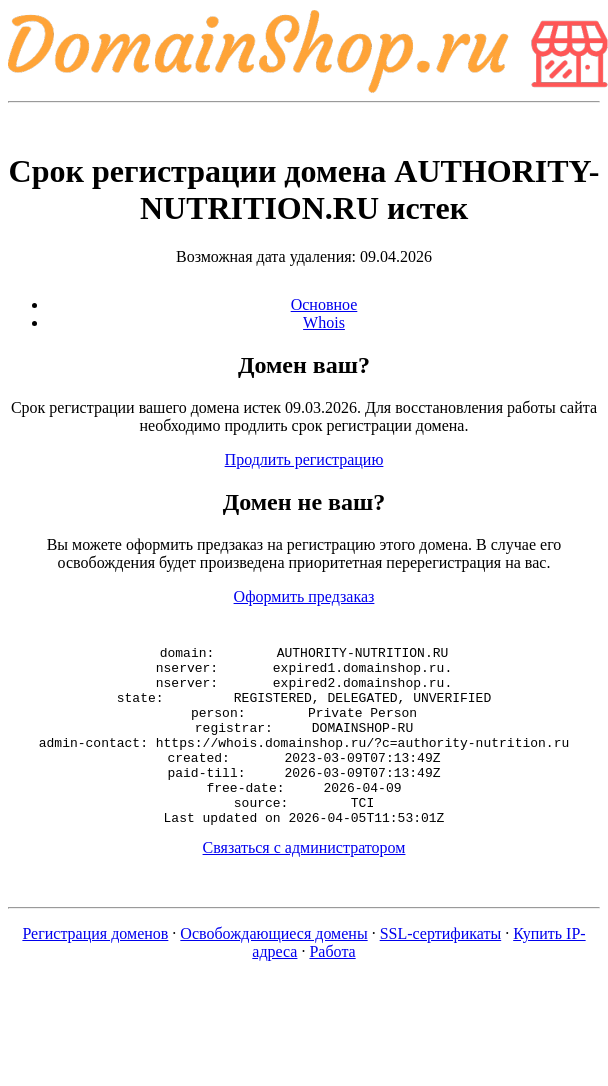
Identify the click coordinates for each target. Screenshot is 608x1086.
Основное (324, 304)
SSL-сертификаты (441, 969)
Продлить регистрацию (304, 459)
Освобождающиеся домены (273, 969)
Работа (332, 987)
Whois (324, 322)
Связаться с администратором (304, 883)
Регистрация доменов (95, 969)
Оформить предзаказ (304, 596)
